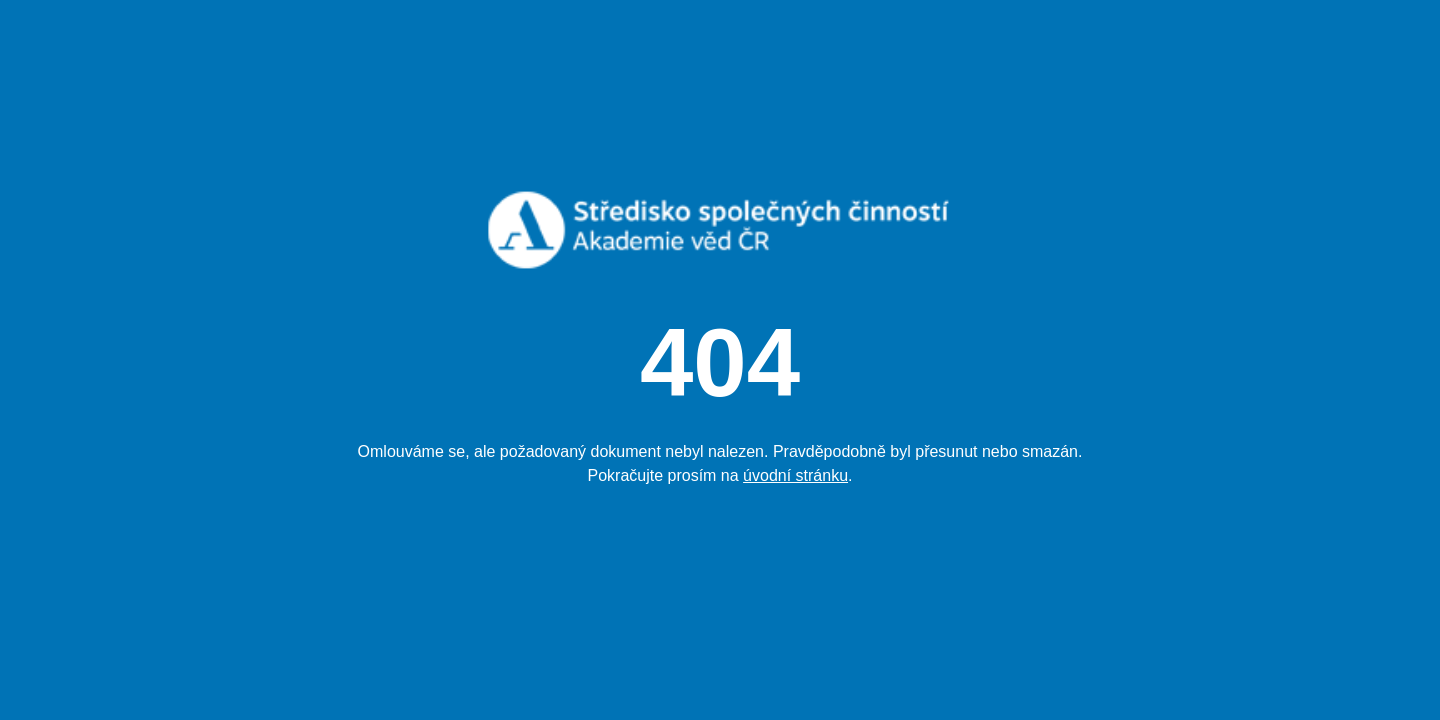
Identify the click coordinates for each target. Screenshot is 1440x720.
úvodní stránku (795, 475)
